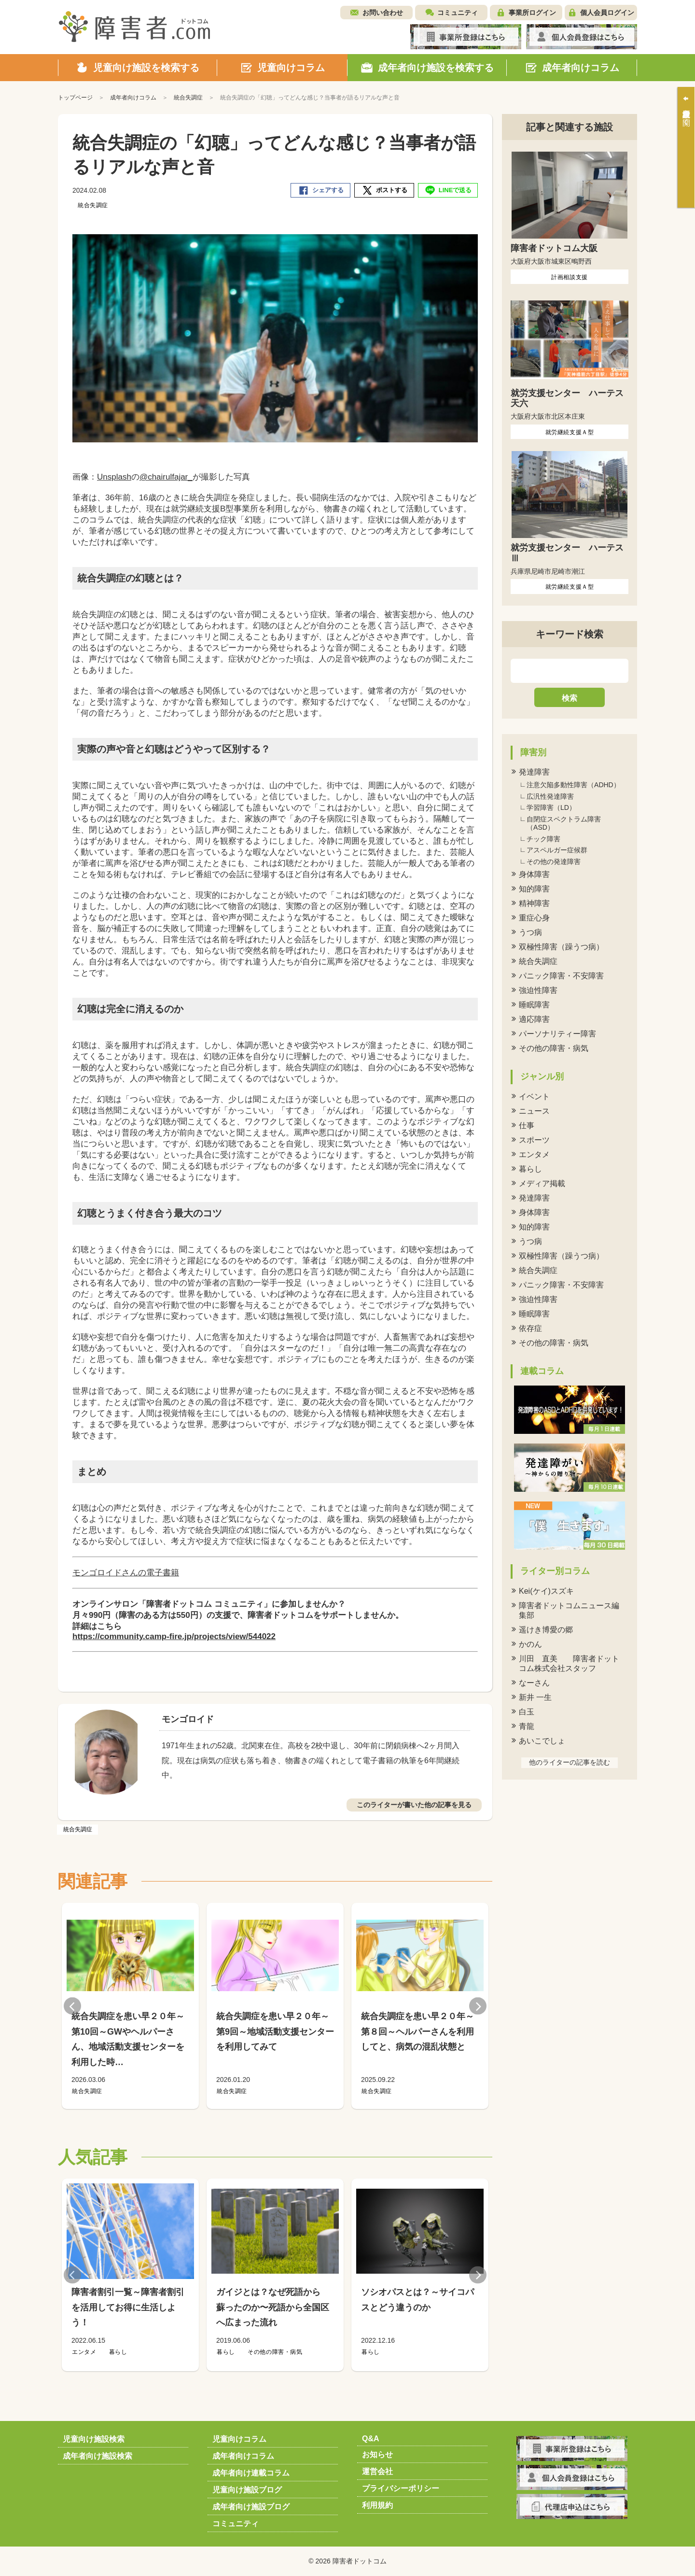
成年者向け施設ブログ (251, 2507)
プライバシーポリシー (400, 2488)
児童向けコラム (239, 2439)
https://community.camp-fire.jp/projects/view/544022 (174, 1636)
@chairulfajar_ (166, 476)
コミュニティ (457, 12)
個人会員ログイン (607, 12)
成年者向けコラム (243, 2456)
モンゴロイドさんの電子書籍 (125, 1572)
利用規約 (377, 2505)
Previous (72, 2005)
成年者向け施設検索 (97, 2456)
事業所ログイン (532, 12)
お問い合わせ (382, 12)
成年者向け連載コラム (251, 2473)
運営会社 (377, 2471)
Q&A (370, 2438)
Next (477, 2005)
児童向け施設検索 (94, 2439)
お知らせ (377, 2454)
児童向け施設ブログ (247, 2490)
